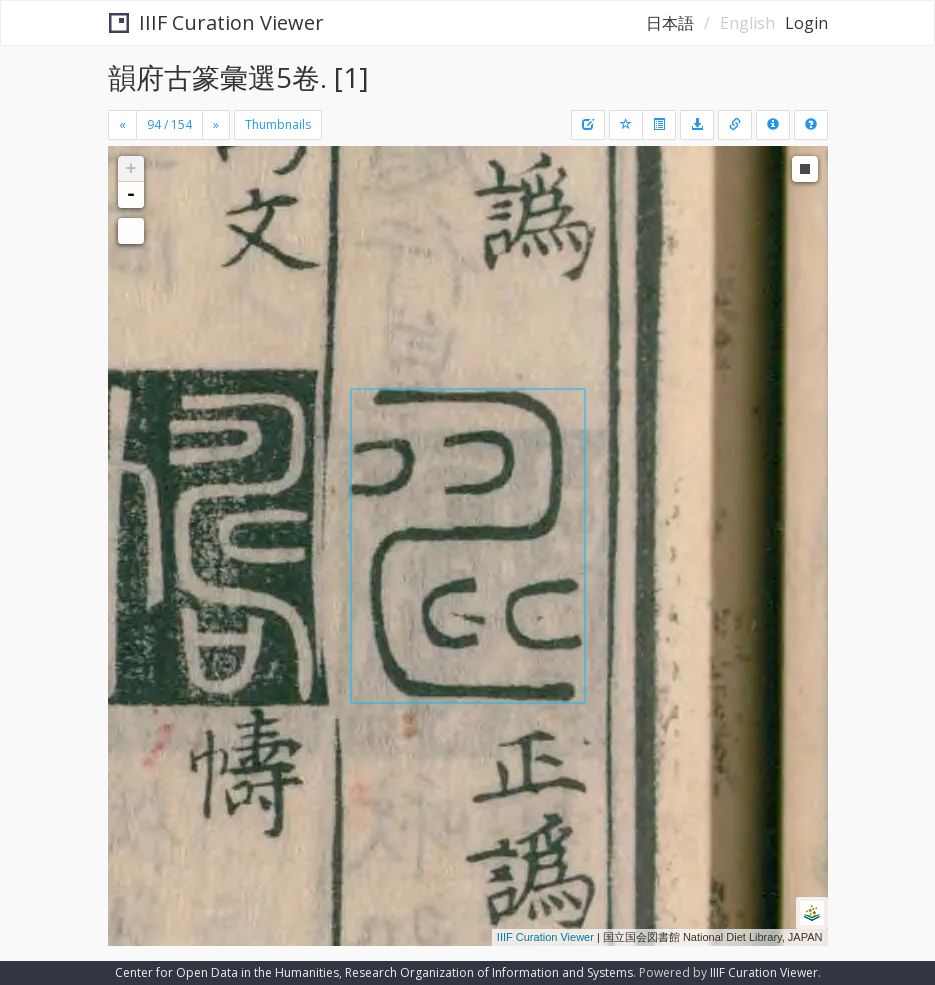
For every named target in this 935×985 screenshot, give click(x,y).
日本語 (670, 23)
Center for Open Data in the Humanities (227, 972)
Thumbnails (278, 124)
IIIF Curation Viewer (216, 22)
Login (806, 23)
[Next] (216, 125)
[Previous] (122, 125)
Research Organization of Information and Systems (489, 972)
